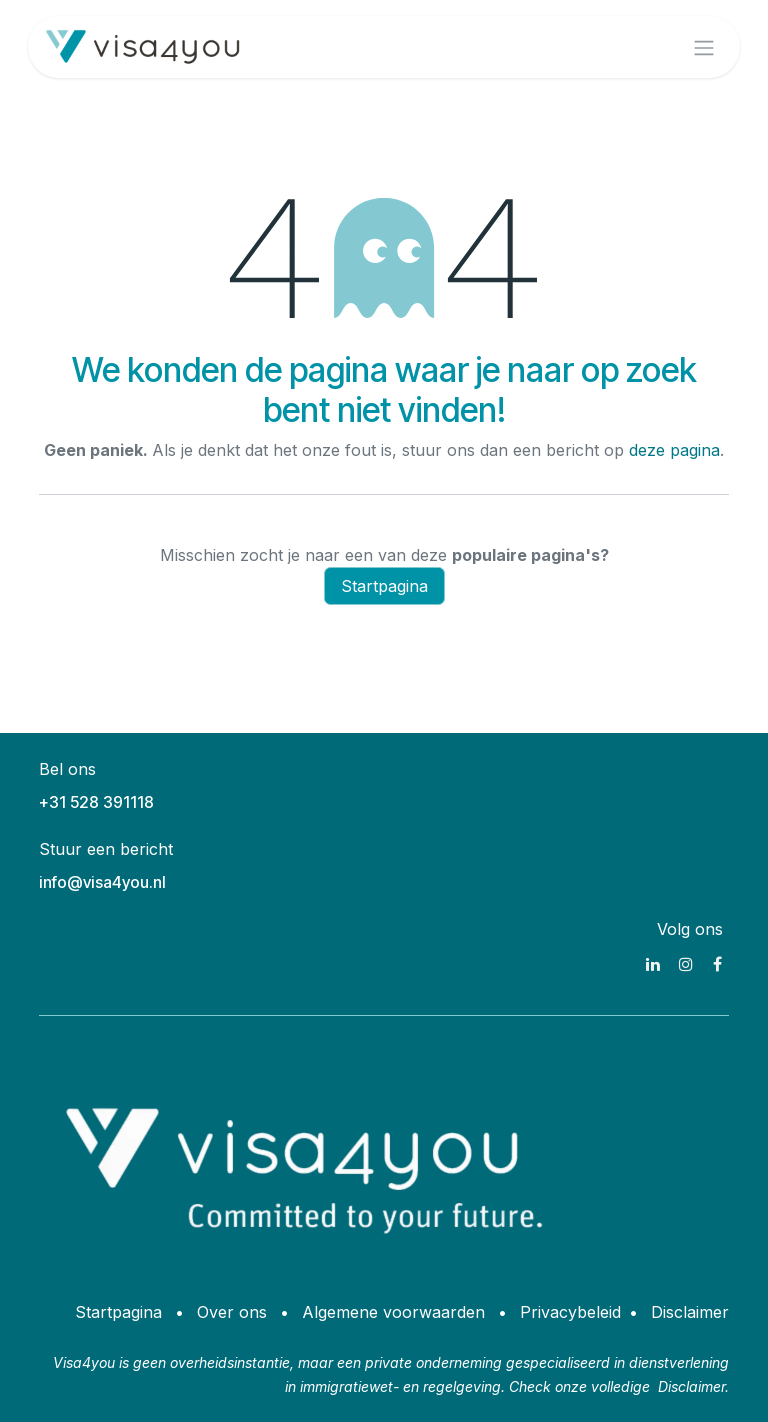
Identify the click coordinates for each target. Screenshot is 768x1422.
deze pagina (674, 450)
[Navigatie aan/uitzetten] (704, 47)
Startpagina (384, 586)
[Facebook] (717, 964)
